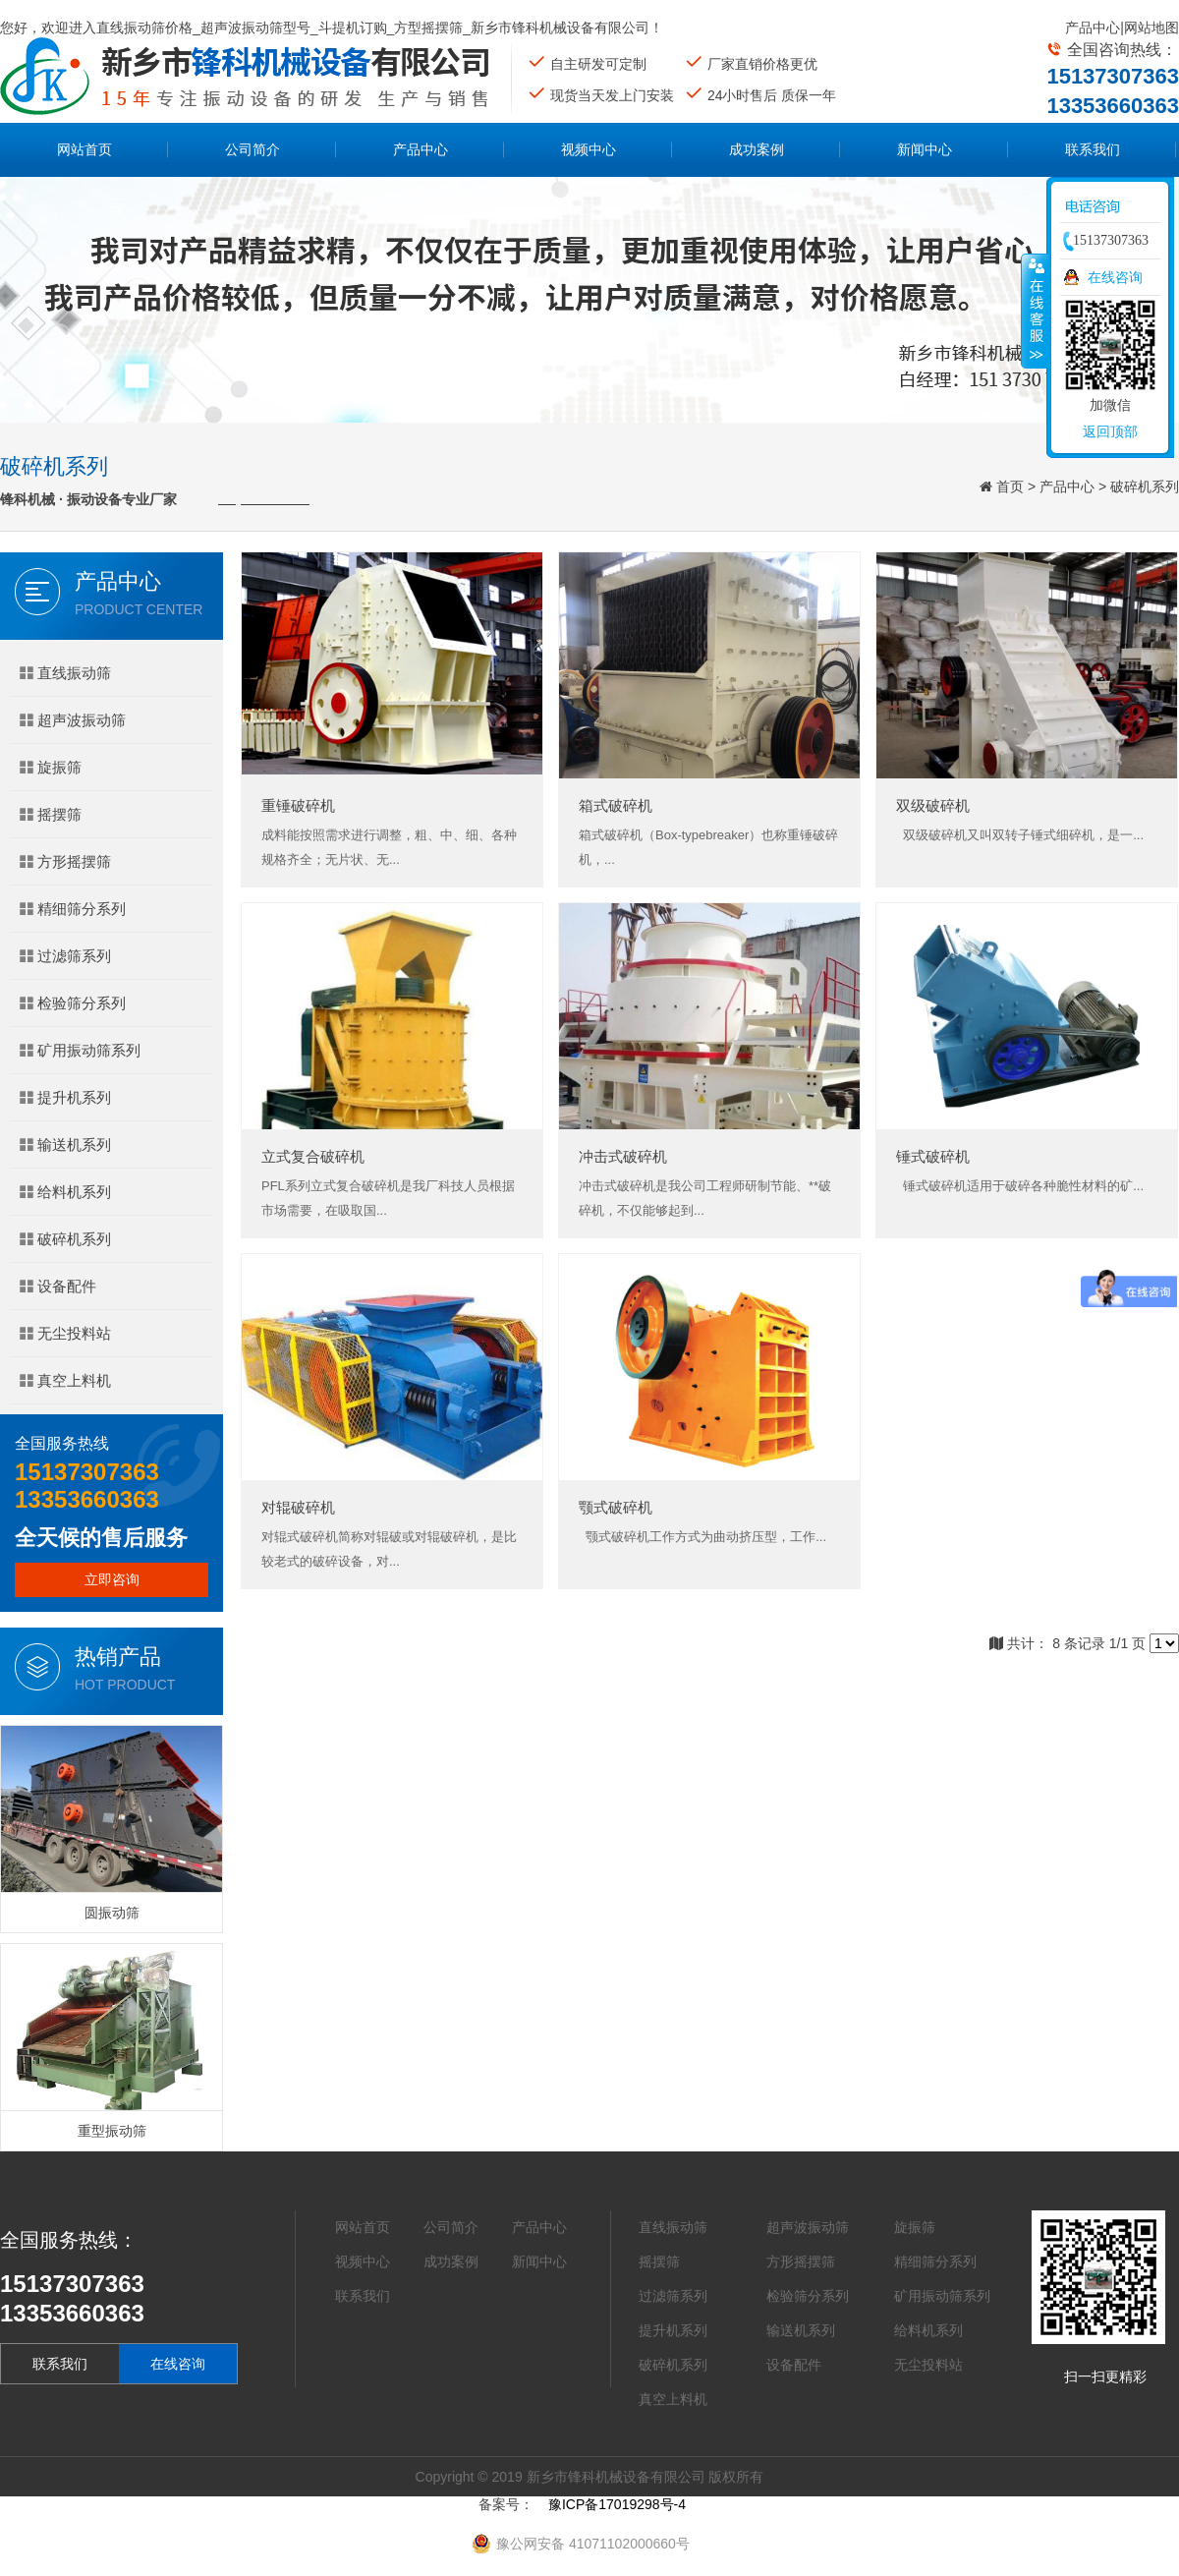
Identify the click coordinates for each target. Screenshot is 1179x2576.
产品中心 (1092, 27)
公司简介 (252, 149)
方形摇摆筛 (65, 861)
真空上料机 (65, 1380)
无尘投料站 (65, 1333)
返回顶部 (1110, 431)
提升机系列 (65, 1097)
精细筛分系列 (73, 908)
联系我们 (1092, 149)
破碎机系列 (1144, 486)
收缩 (1034, 311)
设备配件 (58, 1286)
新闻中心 (924, 149)
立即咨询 (112, 1579)
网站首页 (84, 149)
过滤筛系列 (65, 955)
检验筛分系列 (73, 1003)
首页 (1010, 486)
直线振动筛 (65, 672)
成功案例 (756, 149)
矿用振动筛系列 (80, 1050)
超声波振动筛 (73, 720)
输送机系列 (65, 1144)
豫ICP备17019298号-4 (617, 2504)
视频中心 (588, 149)
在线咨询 (177, 2364)
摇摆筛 (51, 814)
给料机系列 (65, 1191)
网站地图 (1151, 27)
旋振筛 (51, 767)
